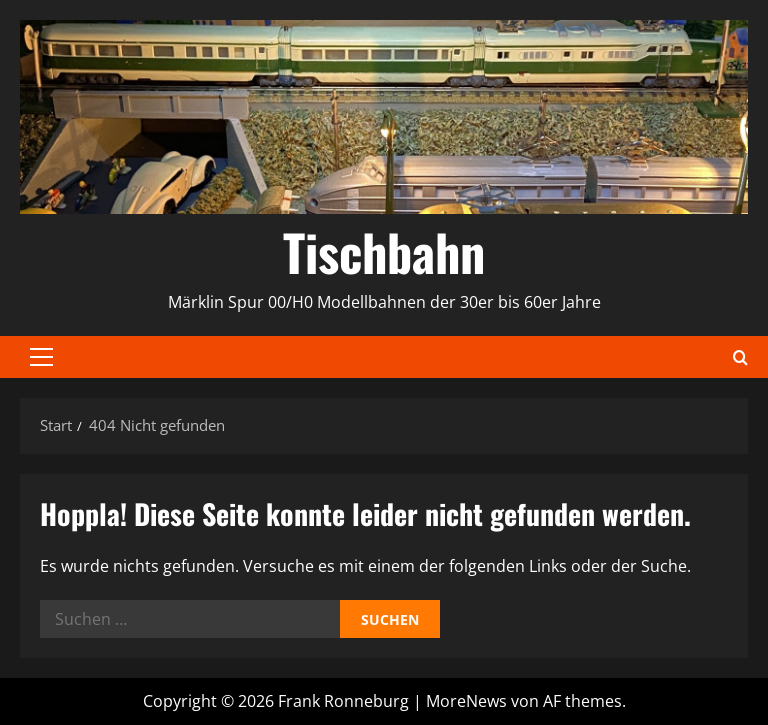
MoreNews (466, 701)
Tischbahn (384, 251)
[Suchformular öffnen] (740, 357)
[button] (41, 357)
